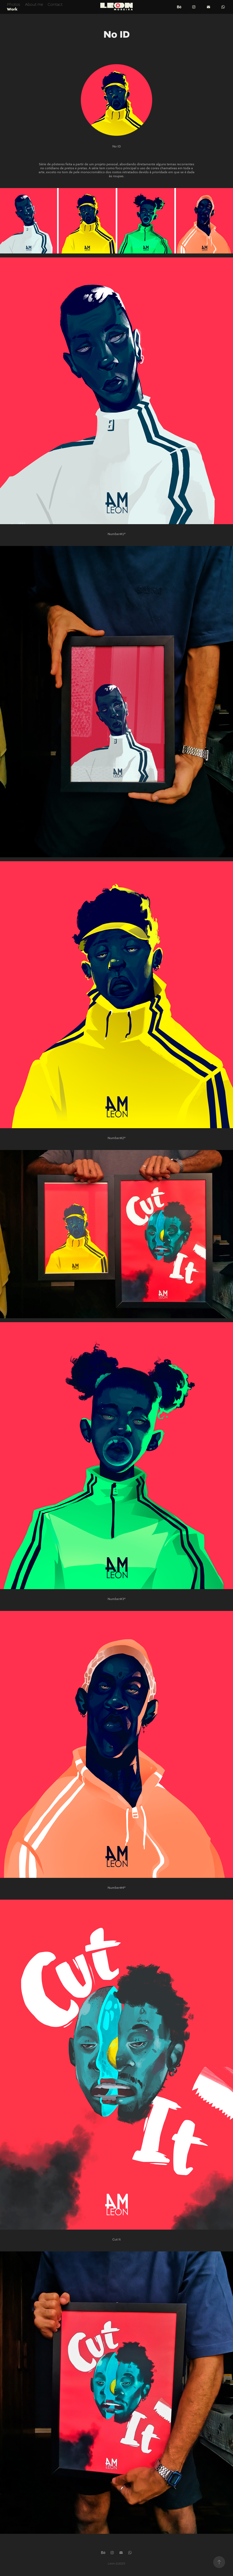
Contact (55, 4)
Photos (13, 4)
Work (12, 9)
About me (34, 4)
